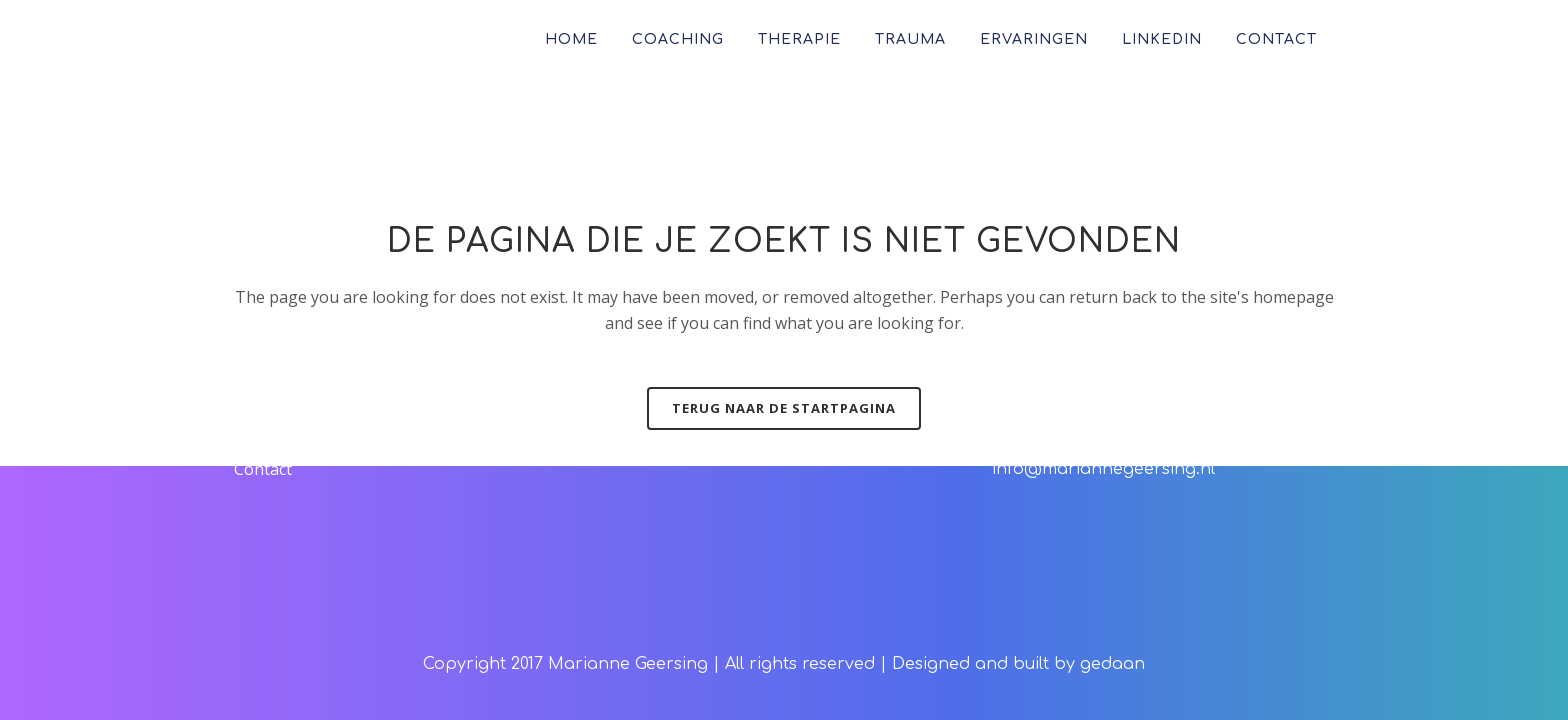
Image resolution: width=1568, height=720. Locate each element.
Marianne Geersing (628, 664)
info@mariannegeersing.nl (1103, 469)
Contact (263, 469)
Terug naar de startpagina (784, 408)
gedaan (1112, 664)
